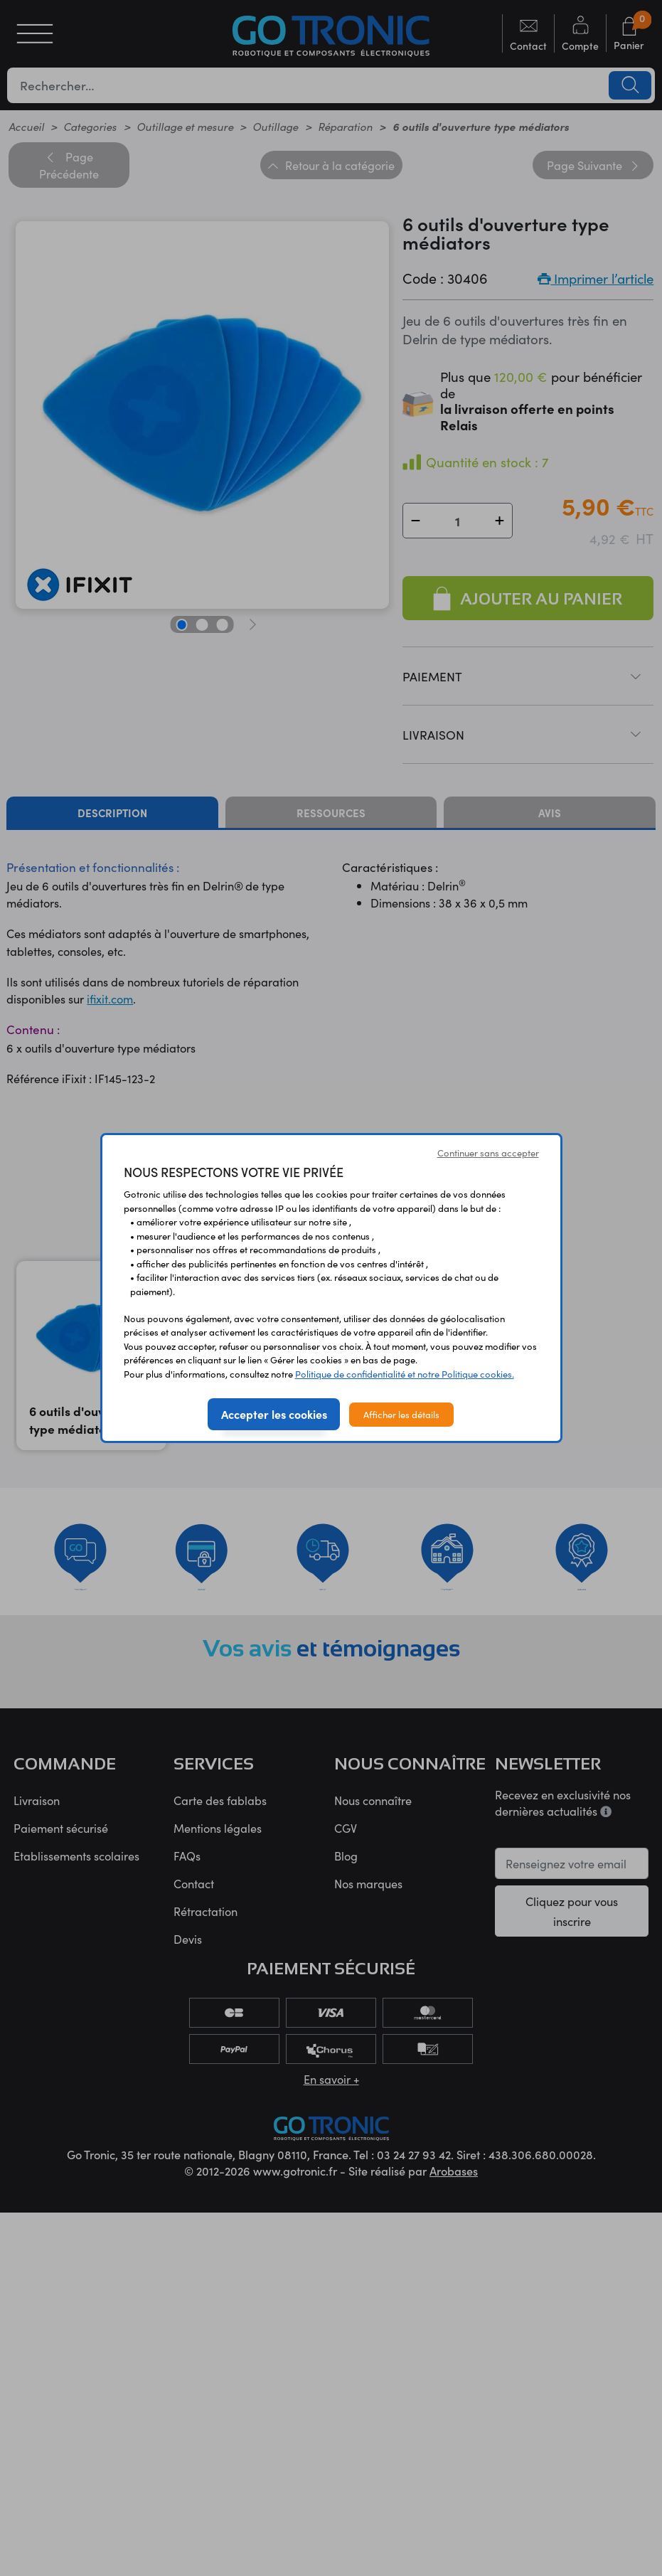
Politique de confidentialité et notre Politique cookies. (404, 1373)
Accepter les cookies (274, 1414)
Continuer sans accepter (488, 1152)
